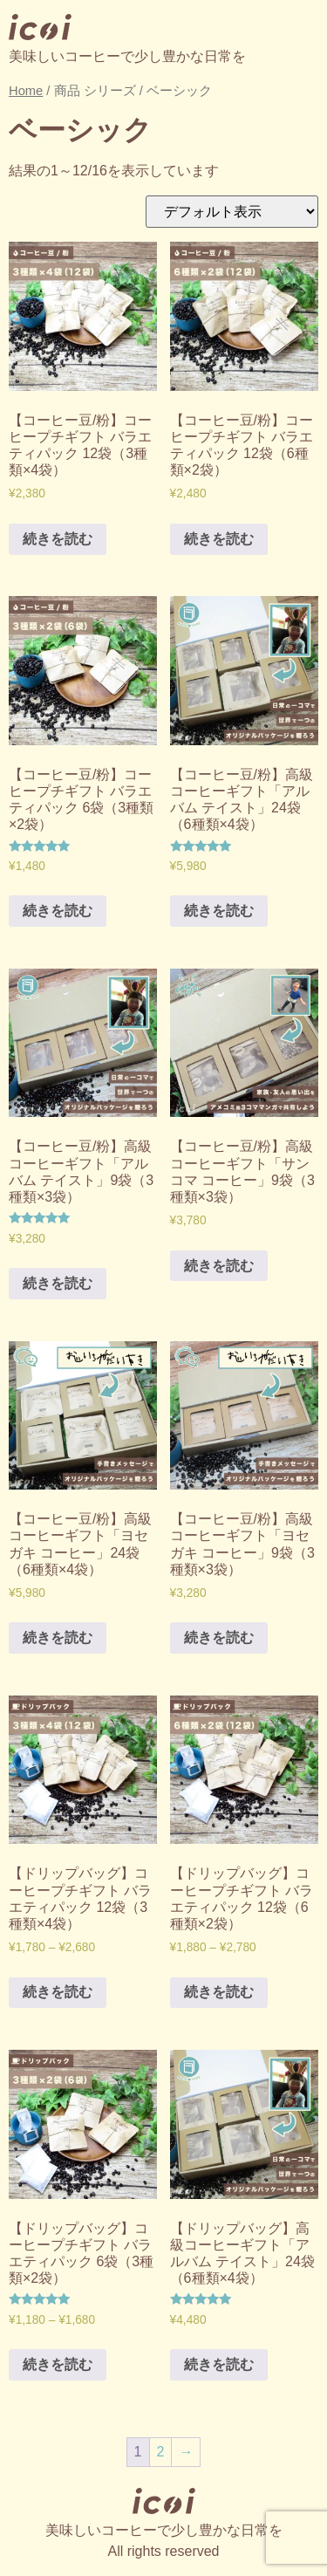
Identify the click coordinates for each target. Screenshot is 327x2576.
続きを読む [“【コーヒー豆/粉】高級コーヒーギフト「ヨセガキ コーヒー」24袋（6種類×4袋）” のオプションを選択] (57, 1637)
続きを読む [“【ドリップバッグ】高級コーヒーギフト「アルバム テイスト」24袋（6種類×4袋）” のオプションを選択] (219, 2364)
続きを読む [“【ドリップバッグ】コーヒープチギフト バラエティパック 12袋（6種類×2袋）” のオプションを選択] (219, 1991)
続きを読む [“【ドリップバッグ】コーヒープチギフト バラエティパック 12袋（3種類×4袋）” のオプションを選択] (57, 1991)
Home (26, 91)
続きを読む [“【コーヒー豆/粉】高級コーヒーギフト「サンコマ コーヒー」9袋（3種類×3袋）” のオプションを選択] (219, 1265)
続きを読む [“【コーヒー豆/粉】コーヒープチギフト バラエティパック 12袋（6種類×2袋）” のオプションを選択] (219, 538)
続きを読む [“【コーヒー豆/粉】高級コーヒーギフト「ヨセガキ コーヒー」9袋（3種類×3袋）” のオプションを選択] (219, 1637)
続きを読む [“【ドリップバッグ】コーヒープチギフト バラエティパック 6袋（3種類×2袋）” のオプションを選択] (57, 2364)
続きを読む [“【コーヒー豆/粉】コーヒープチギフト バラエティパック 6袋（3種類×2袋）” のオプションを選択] (57, 910)
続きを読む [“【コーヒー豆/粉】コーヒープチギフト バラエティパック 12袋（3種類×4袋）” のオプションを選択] (57, 538)
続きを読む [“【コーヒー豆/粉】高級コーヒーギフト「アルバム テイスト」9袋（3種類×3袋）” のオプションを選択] (57, 1283)
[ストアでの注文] (232, 211)
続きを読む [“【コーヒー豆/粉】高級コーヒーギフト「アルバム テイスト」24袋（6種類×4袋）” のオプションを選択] (219, 910)
